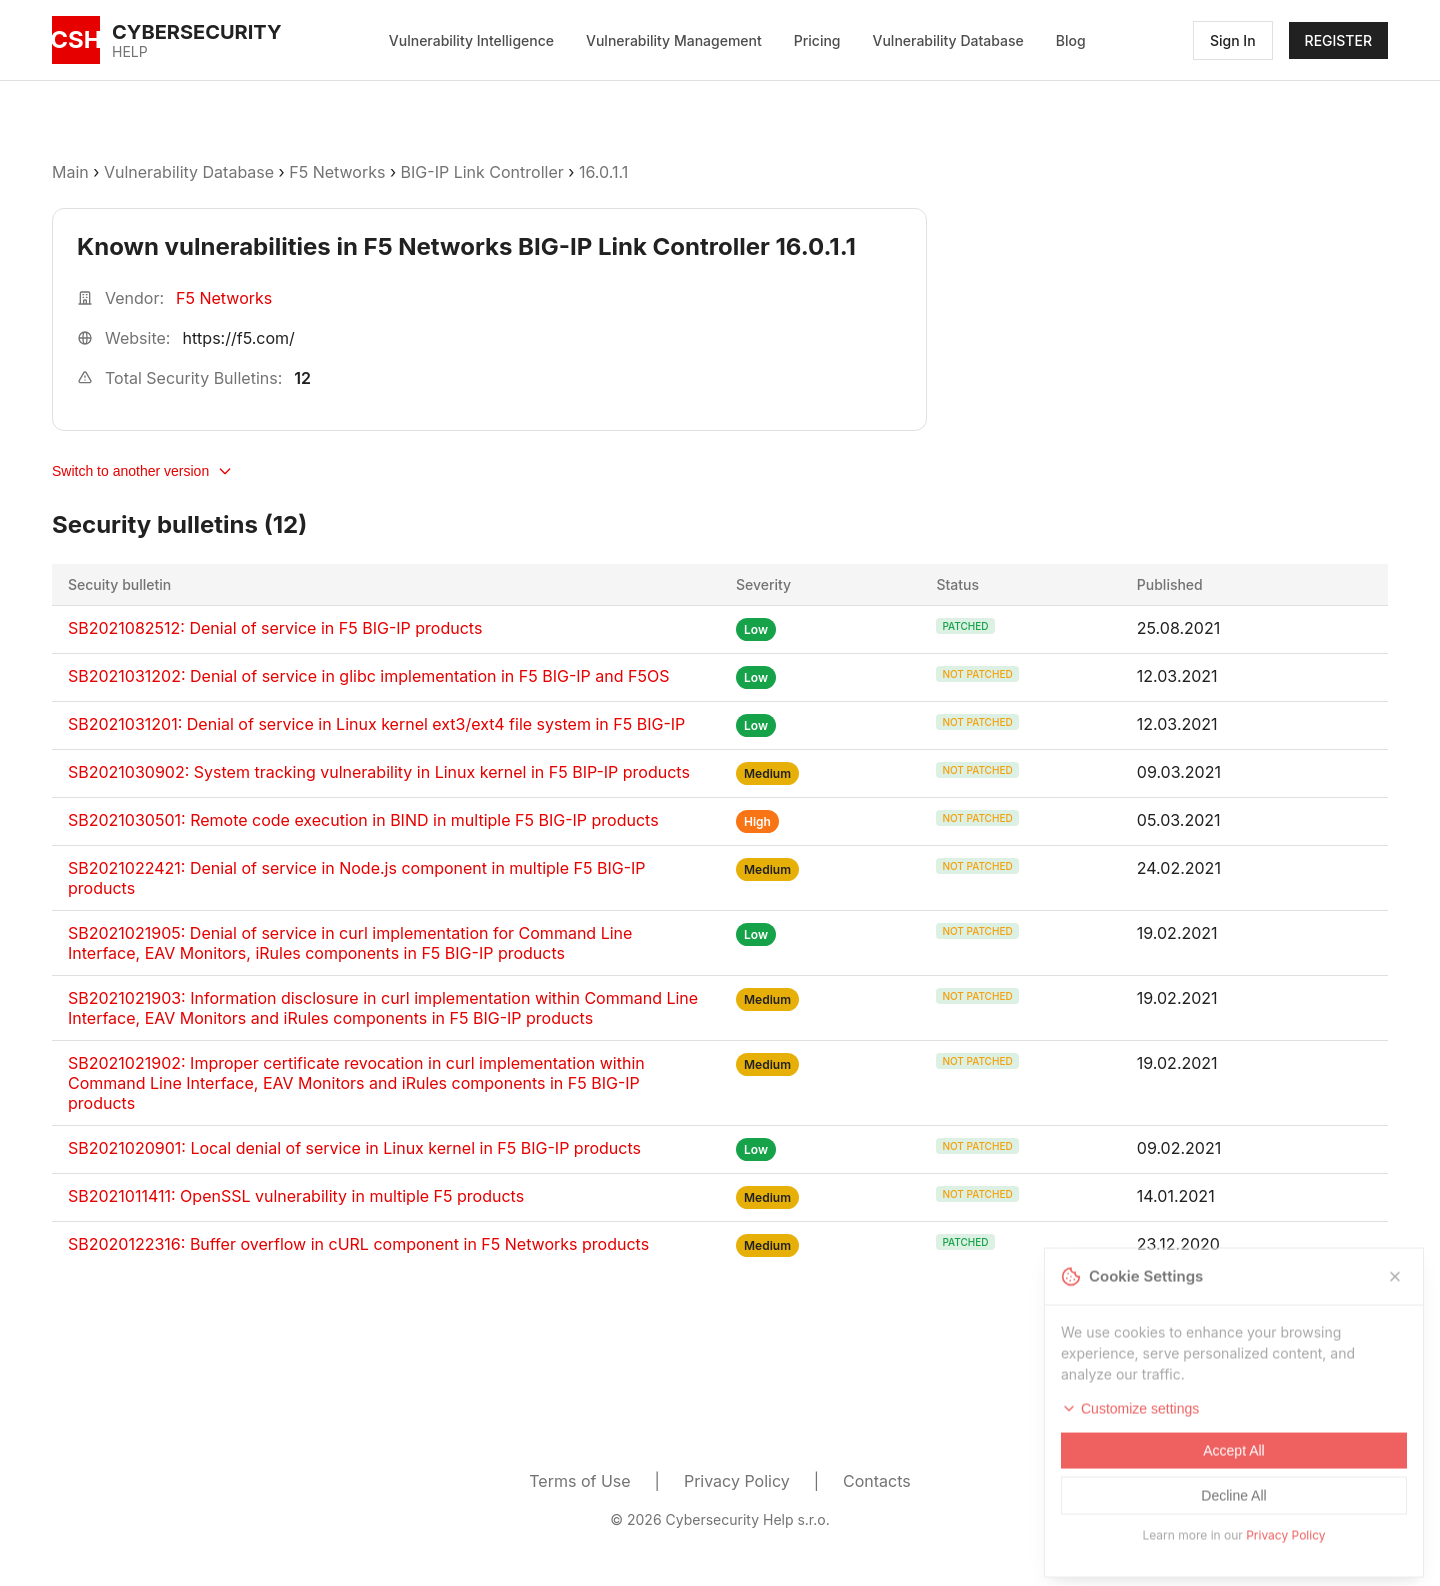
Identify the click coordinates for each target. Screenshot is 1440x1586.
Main (70, 172)
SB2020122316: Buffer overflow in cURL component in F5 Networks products (358, 1244)
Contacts (877, 1481)
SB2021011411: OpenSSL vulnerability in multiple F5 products (296, 1196)
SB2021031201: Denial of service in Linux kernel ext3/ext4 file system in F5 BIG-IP (376, 724)
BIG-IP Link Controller (482, 172)
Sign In (1233, 40)
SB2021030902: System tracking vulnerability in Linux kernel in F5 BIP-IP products (379, 772)
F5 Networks (337, 172)
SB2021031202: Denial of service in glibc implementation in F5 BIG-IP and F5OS (369, 676)
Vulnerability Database (948, 40)
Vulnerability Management (674, 40)
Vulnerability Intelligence (471, 40)
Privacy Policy (737, 1481)
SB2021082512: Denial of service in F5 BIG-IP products (275, 628)
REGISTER (1338, 40)
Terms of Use (579, 1481)
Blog (1071, 40)
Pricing (817, 40)
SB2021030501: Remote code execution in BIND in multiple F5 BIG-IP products (363, 820)
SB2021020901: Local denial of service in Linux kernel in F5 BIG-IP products (354, 1148)
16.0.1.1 (603, 172)
